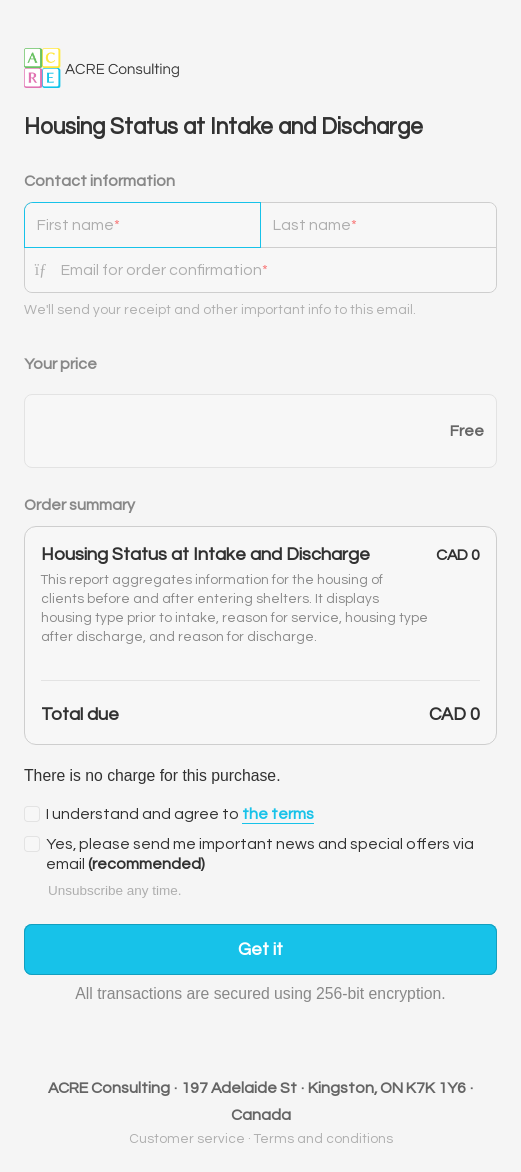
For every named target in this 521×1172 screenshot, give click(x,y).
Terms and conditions (323, 1139)
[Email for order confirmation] (278, 270)
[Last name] (378, 225)
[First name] (142, 225)
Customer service (187, 1139)
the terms (278, 814)
